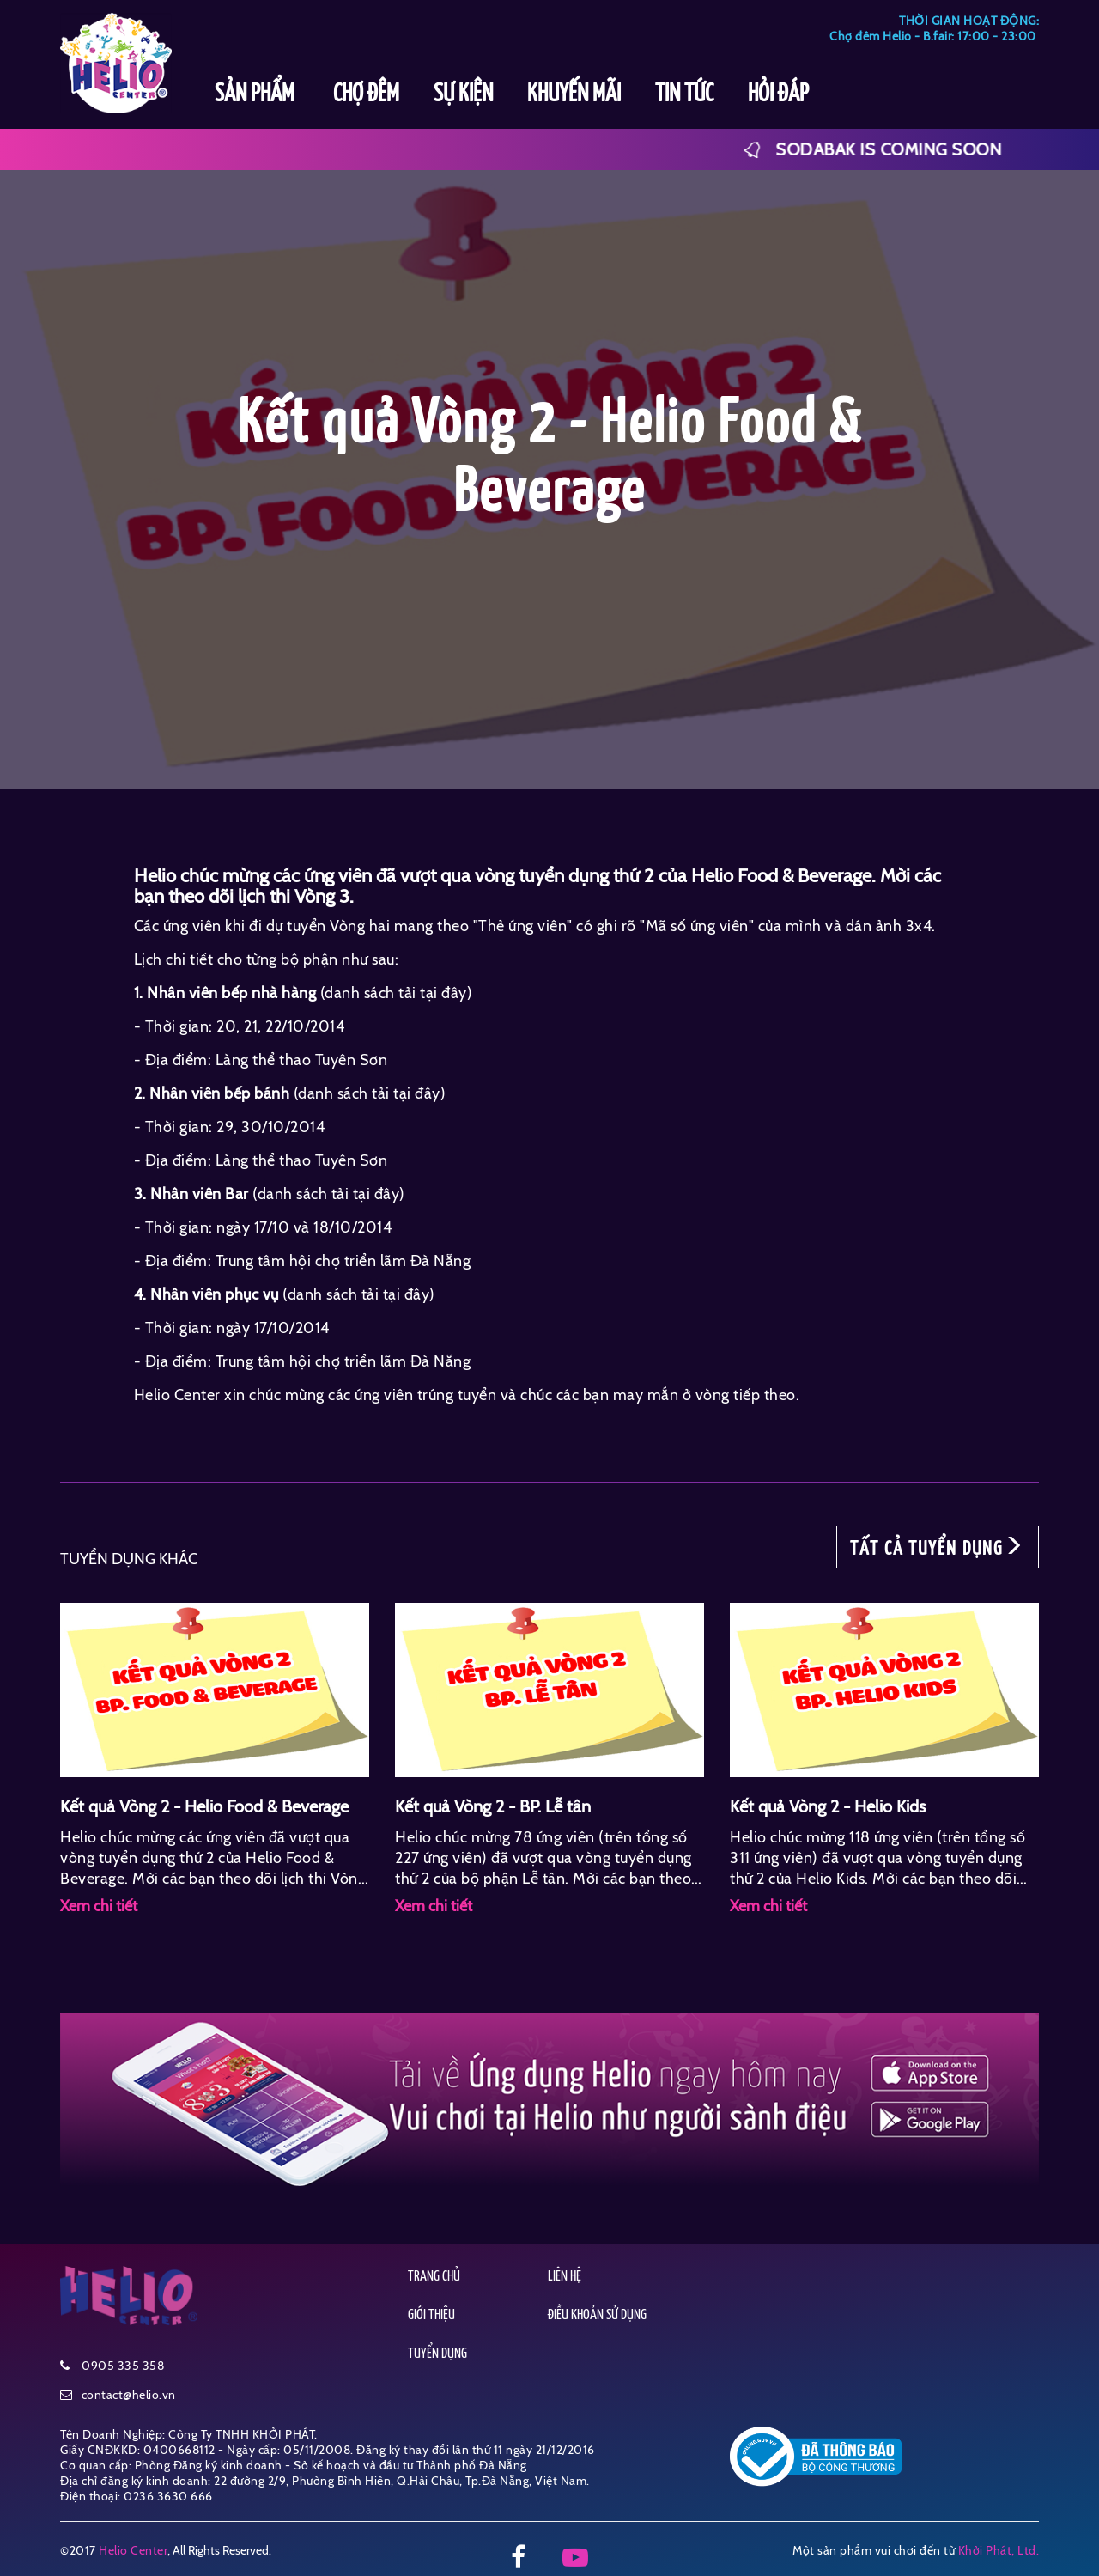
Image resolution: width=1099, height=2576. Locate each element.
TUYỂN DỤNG (437, 2354)
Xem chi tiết (98, 1906)
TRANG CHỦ (434, 2276)
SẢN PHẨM (257, 94)
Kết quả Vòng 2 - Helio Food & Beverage (204, 1806)
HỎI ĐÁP (778, 94)
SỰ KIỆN (463, 94)
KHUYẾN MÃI (574, 94)
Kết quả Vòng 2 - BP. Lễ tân (493, 1806)
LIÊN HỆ (564, 2276)
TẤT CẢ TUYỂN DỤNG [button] (937, 1547)
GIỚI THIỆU (431, 2315)
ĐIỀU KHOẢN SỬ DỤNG (597, 2315)
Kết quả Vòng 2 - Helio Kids (828, 1806)
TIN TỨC (684, 94)
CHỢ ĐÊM (366, 94)
